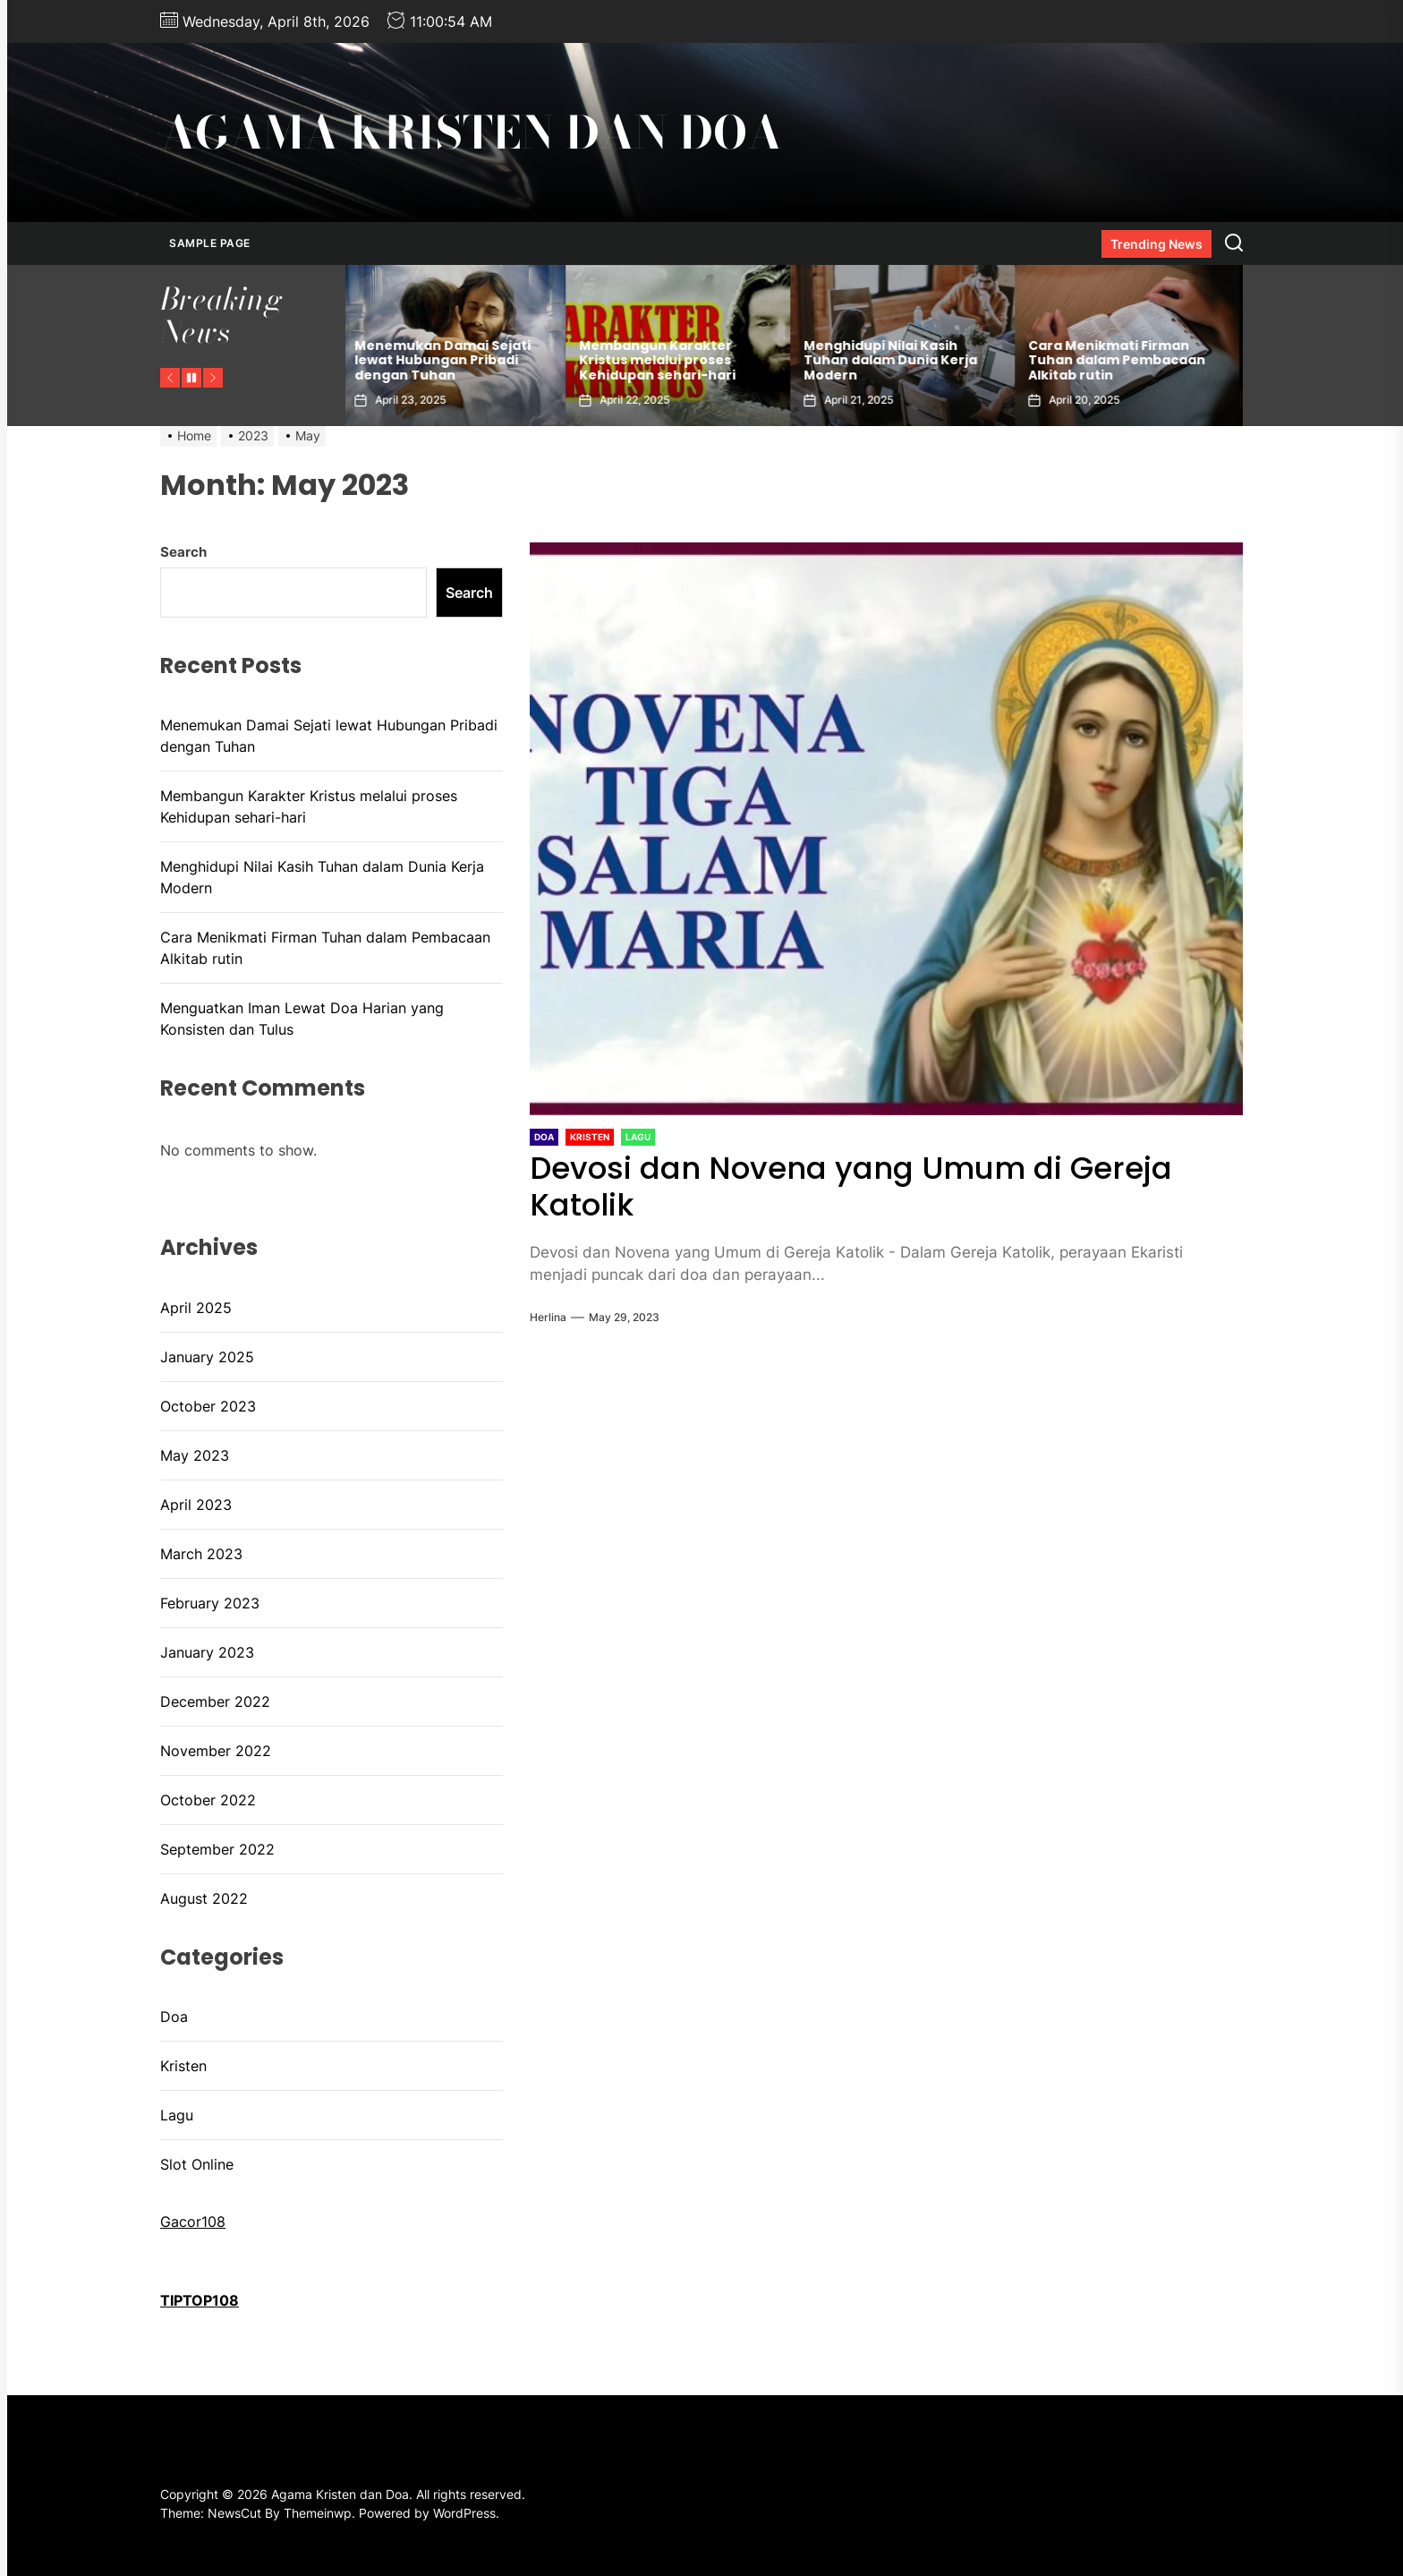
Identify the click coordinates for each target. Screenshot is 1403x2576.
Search (183, 551)
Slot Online (197, 2164)
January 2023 (207, 1652)
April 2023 (196, 1505)
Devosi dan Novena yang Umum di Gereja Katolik (851, 1186)
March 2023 (201, 1554)
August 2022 (204, 1898)
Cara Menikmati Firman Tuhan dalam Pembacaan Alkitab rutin (1121, 361)
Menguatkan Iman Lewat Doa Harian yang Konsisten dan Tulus (302, 1018)
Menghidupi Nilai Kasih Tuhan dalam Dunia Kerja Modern (895, 361)
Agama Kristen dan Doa (471, 132)
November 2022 (215, 1751)
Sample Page (210, 243)
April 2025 (196, 1308)
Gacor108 (192, 2222)
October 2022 (208, 1800)
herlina (548, 1317)
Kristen (183, 2066)
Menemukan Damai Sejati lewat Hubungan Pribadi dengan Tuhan (447, 361)
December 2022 (215, 1701)
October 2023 (208, 1406)
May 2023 (194, 1455)
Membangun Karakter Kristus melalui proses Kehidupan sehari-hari (661, 361)
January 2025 (207, 1357)
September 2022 (217, 1849)
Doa (174, 2017)
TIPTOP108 (199, 2300)
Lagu (176, 2115)
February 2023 (209, 1603)
